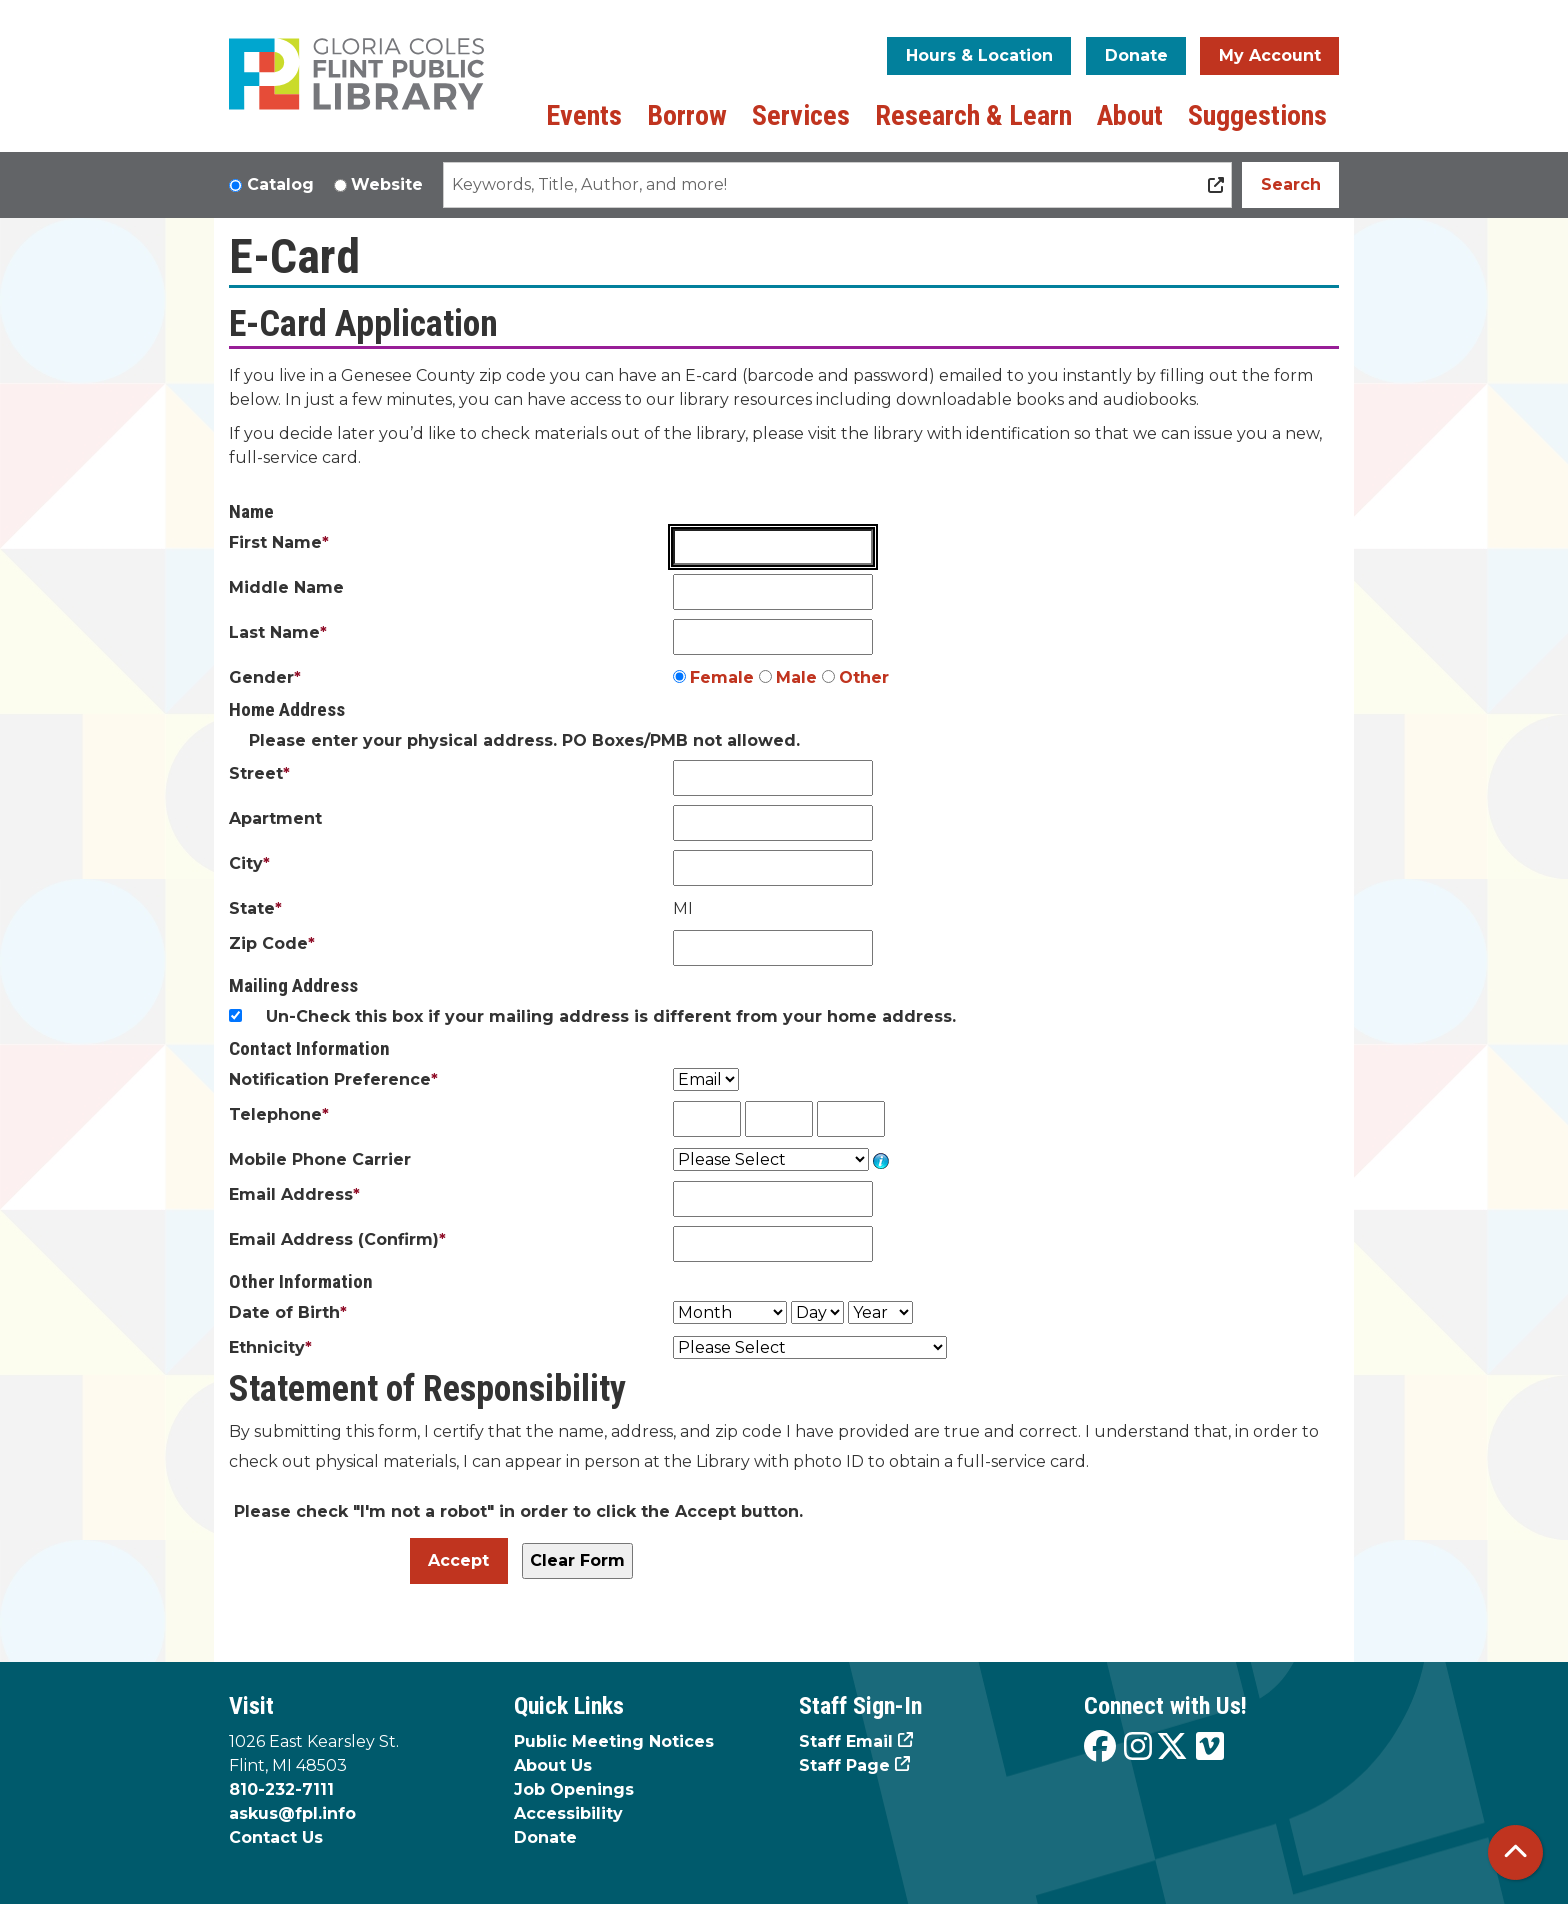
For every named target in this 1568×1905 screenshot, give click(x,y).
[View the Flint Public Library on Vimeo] (1210, 1747)
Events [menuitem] (584, 115)
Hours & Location (979, 55)
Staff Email (846, 1741)
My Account (1270, 55)
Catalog (280, 184)
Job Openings (574, 1789)
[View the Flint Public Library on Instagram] (1138, 1747)
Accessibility (568, 1813)
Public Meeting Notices (614, 1741)
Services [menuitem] (801, 115)
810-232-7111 (281, 1789)
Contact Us (276, 1837)
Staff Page (844, 1765)
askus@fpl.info (292, 1813)
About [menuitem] (1130, 115)
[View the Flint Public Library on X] (1172, 1747)
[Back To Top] (1515, 1852)
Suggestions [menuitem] (1257, 115)
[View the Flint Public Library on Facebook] (1100, 1747)
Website (387, 184)
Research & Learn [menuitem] (973, 115)
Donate (1136, 55)
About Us (553, 1765)
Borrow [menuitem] (687, 115)
